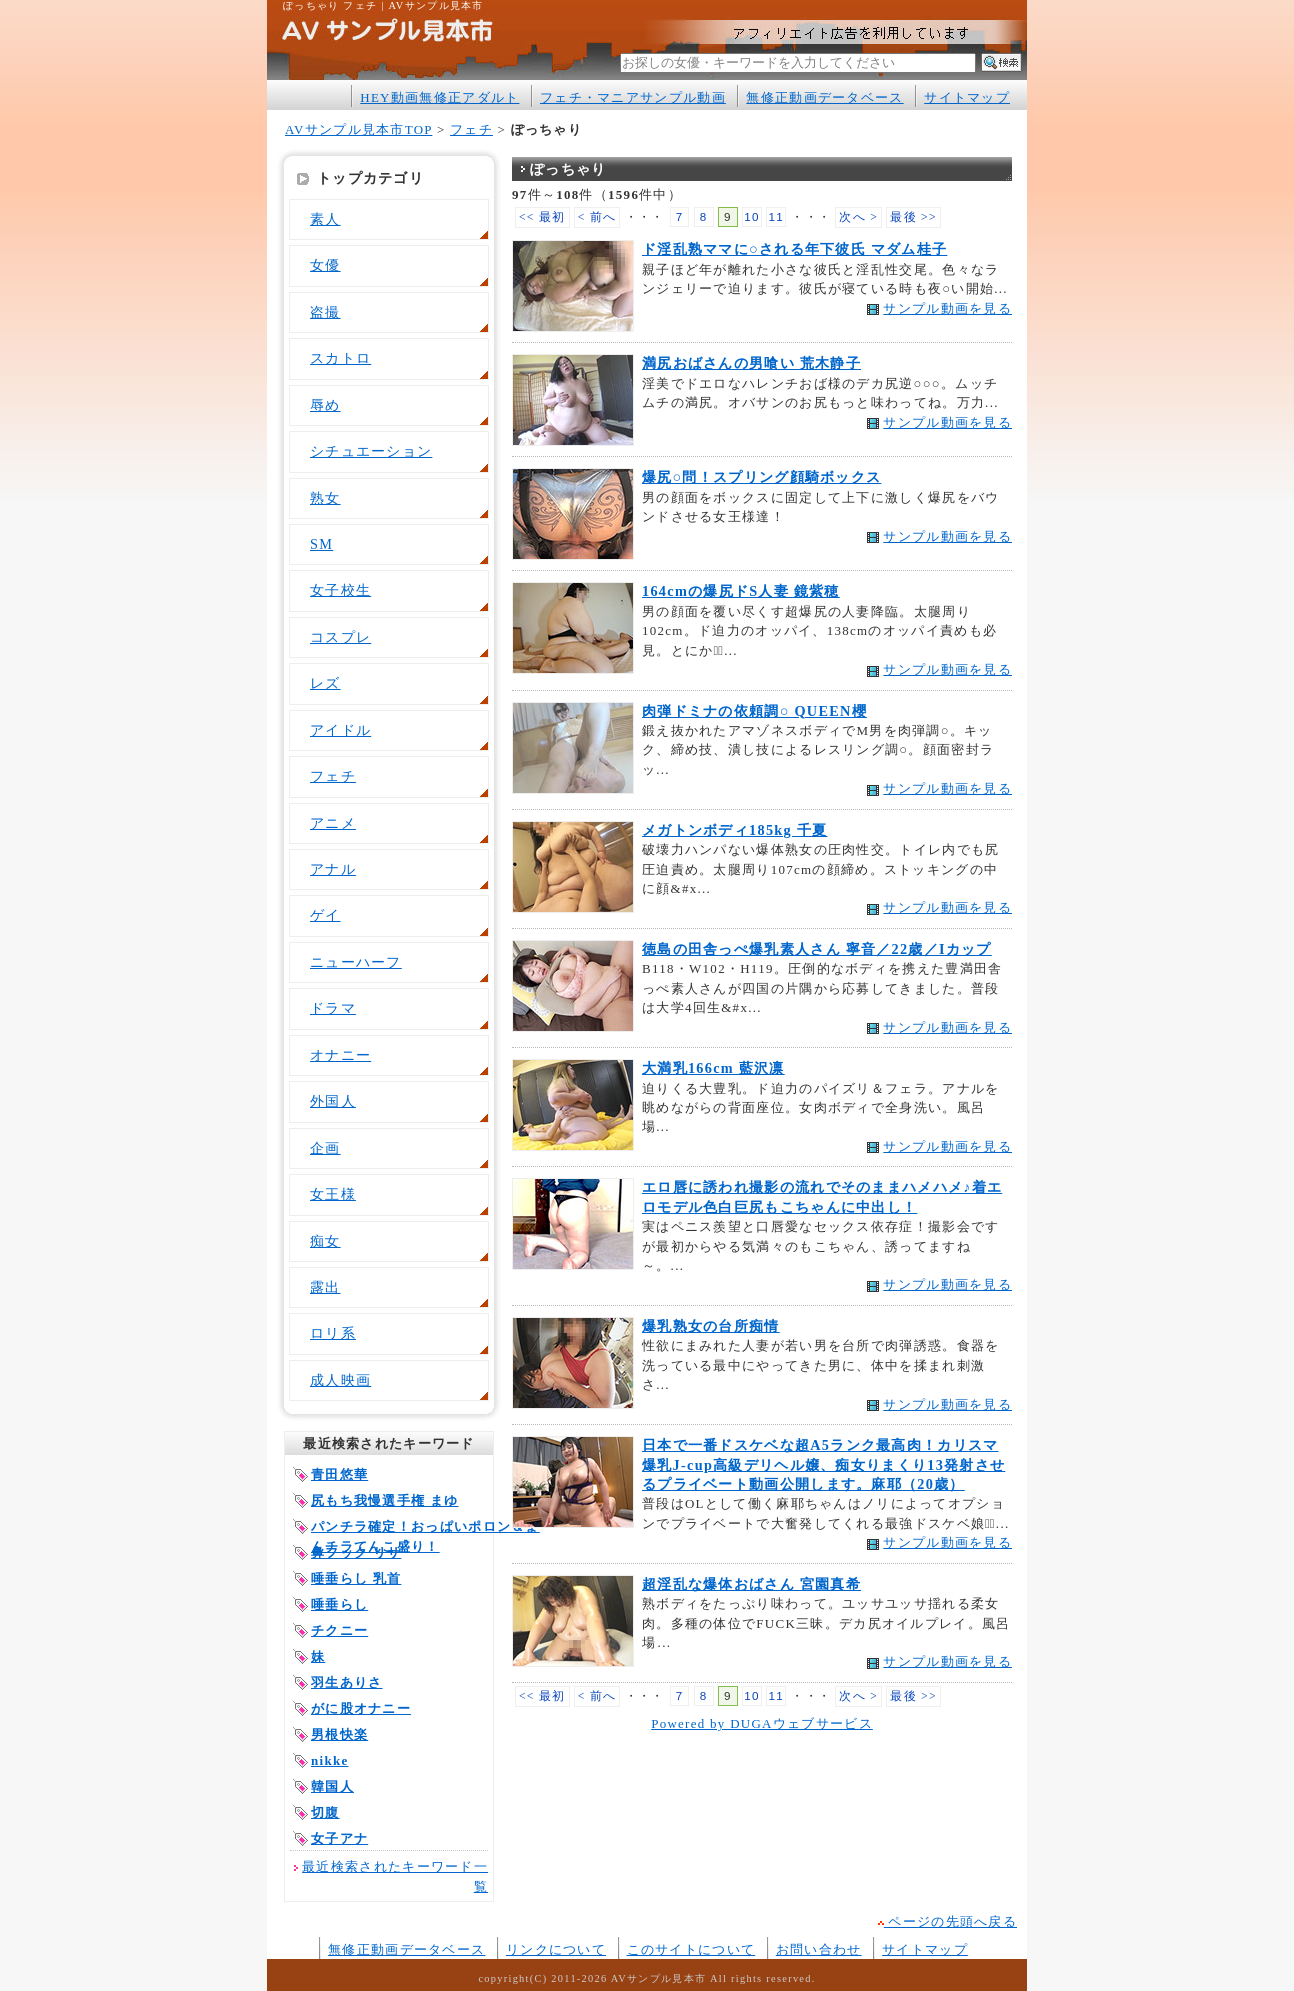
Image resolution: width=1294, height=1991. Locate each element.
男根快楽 (339, 1734)
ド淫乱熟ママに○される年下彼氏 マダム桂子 (794, 249)
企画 (325, 1148)
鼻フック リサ (356, 1552)
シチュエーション (371, 451)
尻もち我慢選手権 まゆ (385, 1500)
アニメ (333, 823)
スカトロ (340, 358)
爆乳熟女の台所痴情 (711, 1326)
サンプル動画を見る (947, 308)
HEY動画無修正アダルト (439, 97)
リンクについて (556, 1949)
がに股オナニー (361, 1708)
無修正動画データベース (824, 97)
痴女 (325, 1241)
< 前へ (597, 217)
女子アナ (339, 1838)
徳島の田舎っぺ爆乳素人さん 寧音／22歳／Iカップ (817, 949)
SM (321, 544)
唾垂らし (339, 1604)
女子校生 (340, 590)
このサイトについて (691, 1949)
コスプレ (340, 637)
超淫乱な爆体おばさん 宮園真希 (751, 1584)
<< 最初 (542, 217)
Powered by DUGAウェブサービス (762, 1723)
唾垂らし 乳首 (356, 1578)
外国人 (333, 1101)
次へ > (858, 217)
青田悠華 (339, 1474)
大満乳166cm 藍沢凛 (713, 1068)
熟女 (325, 498)
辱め (325, 405)
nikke (329, 1760)
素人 (325, 219)
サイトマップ (967, 97)
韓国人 (332, 1786)
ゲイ (325, 915)
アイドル (340, 730)
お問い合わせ (819, 1949)
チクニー (339, 1630)
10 (752, 216)
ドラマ (333, 1008)
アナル (333, 869)
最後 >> (913, 217)
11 (776, 216)
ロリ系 (333, 1333)
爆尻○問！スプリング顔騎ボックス (761, 477)
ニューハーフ (356, 962)
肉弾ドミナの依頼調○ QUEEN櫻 (754, 711)
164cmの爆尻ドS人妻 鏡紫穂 (741, 591)
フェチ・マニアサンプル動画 (633, 97)
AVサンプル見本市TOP (358, 129)
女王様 (333, 1194)
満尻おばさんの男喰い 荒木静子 (751, 363)
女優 (325, 265)
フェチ (471, 129)
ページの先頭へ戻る (947, 1921)
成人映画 (340, 1380)
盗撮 (325, 312)
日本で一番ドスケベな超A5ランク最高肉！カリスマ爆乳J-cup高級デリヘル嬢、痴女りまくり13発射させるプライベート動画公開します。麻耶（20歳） (823, 1464)
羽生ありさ (346, 1682)
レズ (325, 683)
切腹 (325, 1812)
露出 (325, 1287)
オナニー (340, 1055)
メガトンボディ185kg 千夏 (734, 830)
